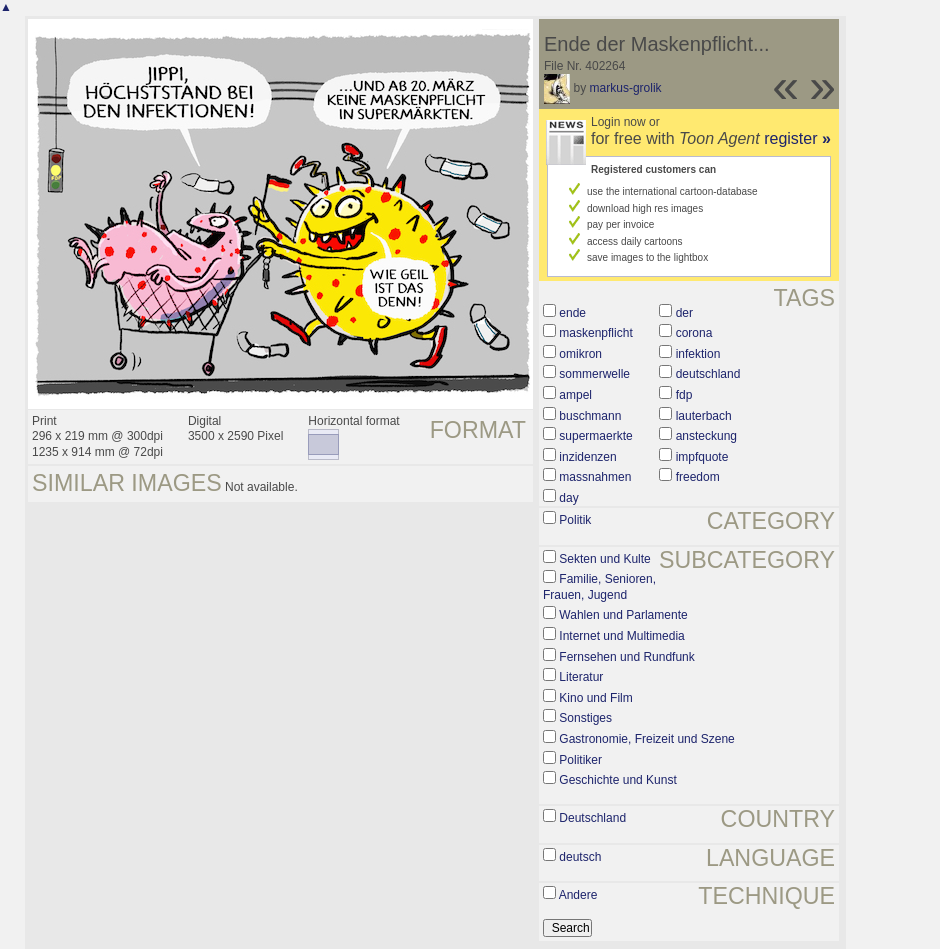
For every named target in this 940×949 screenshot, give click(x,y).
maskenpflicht (595, 333)
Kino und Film (595, 698)
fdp (684, 395)
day (568, 498)
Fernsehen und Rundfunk (626, 657)
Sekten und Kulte (604, 559)
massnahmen (595, 477)
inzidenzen (587, 457)
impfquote (702, 457)
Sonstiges (585, 718)
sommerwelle (594, 374)
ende (572, 313)
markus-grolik (626, 88)
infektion (698, 354)
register (797, 138)
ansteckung (706, 436)
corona (694, 333)
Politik (575, 520)
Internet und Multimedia (621, 636)
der (684, 313)
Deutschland (592, 818)
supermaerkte (595, 436)
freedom (698, 477)
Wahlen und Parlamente (623, 615)
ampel (575, 395)
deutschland (708, 374)
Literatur (581, 677)
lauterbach (704, 416)
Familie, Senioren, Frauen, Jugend (599, 587)
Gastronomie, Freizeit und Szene (646, 739)
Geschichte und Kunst (617, 780)
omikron (580, 354)
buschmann (590, 416)
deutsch (580, 857)
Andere (578, 895)
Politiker (580, 760)
